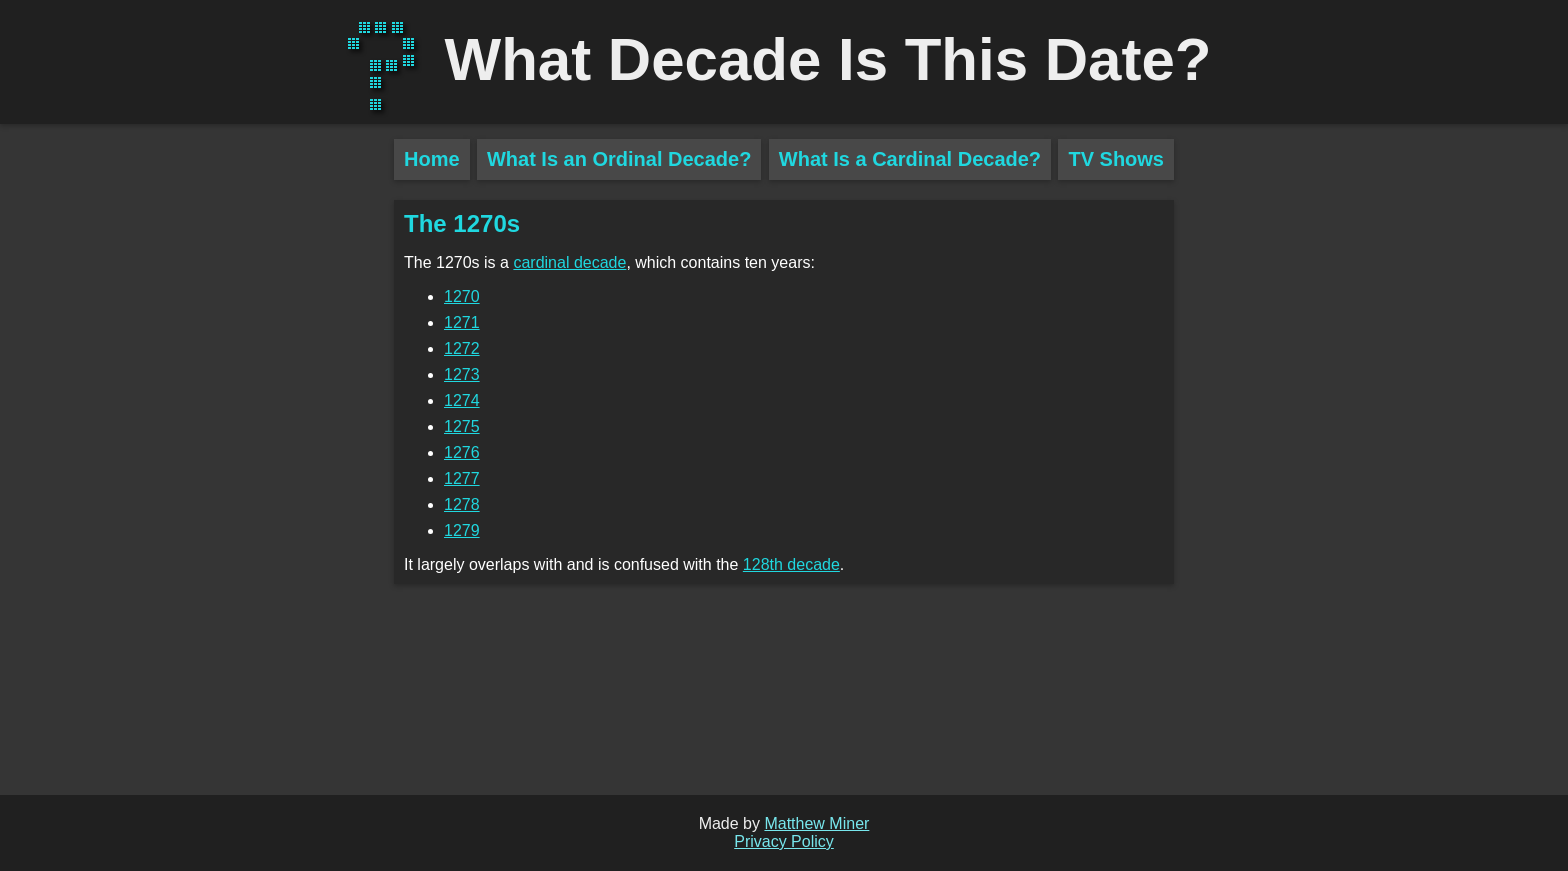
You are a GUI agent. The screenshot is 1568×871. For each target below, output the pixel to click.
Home (432, 159)
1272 (462, 348)
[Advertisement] (197, 490)
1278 (462, 504)
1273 (462, 374)
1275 (462, 426)
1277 (462, 478)
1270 (462, 296)
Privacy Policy (784, 841)
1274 (462, 400)
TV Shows (1116, 159)
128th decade (791, 564)
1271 (462, 322)
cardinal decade (569, 262)
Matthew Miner (816, 823)
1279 (462, 530)
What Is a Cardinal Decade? (910, 159)
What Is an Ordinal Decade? (619, 159)
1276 (462, 452)
